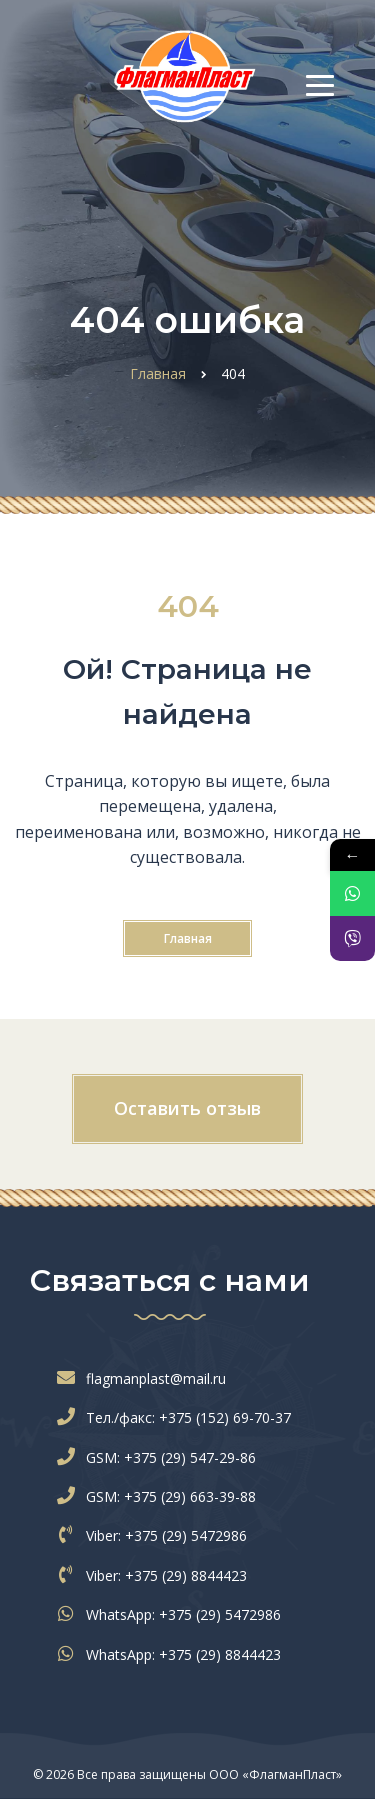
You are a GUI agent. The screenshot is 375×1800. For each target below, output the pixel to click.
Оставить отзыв (187, 1108)
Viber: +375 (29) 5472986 (156, 1535)
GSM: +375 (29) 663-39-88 (161, 1496)
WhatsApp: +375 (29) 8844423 (173, 1654)
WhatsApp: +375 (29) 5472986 (173, 1614)
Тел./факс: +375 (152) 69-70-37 (178, 1417)
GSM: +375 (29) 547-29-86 (161, 1457)
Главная (188, 938)
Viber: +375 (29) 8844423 (156, 1575)
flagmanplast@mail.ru (146, 1378)
